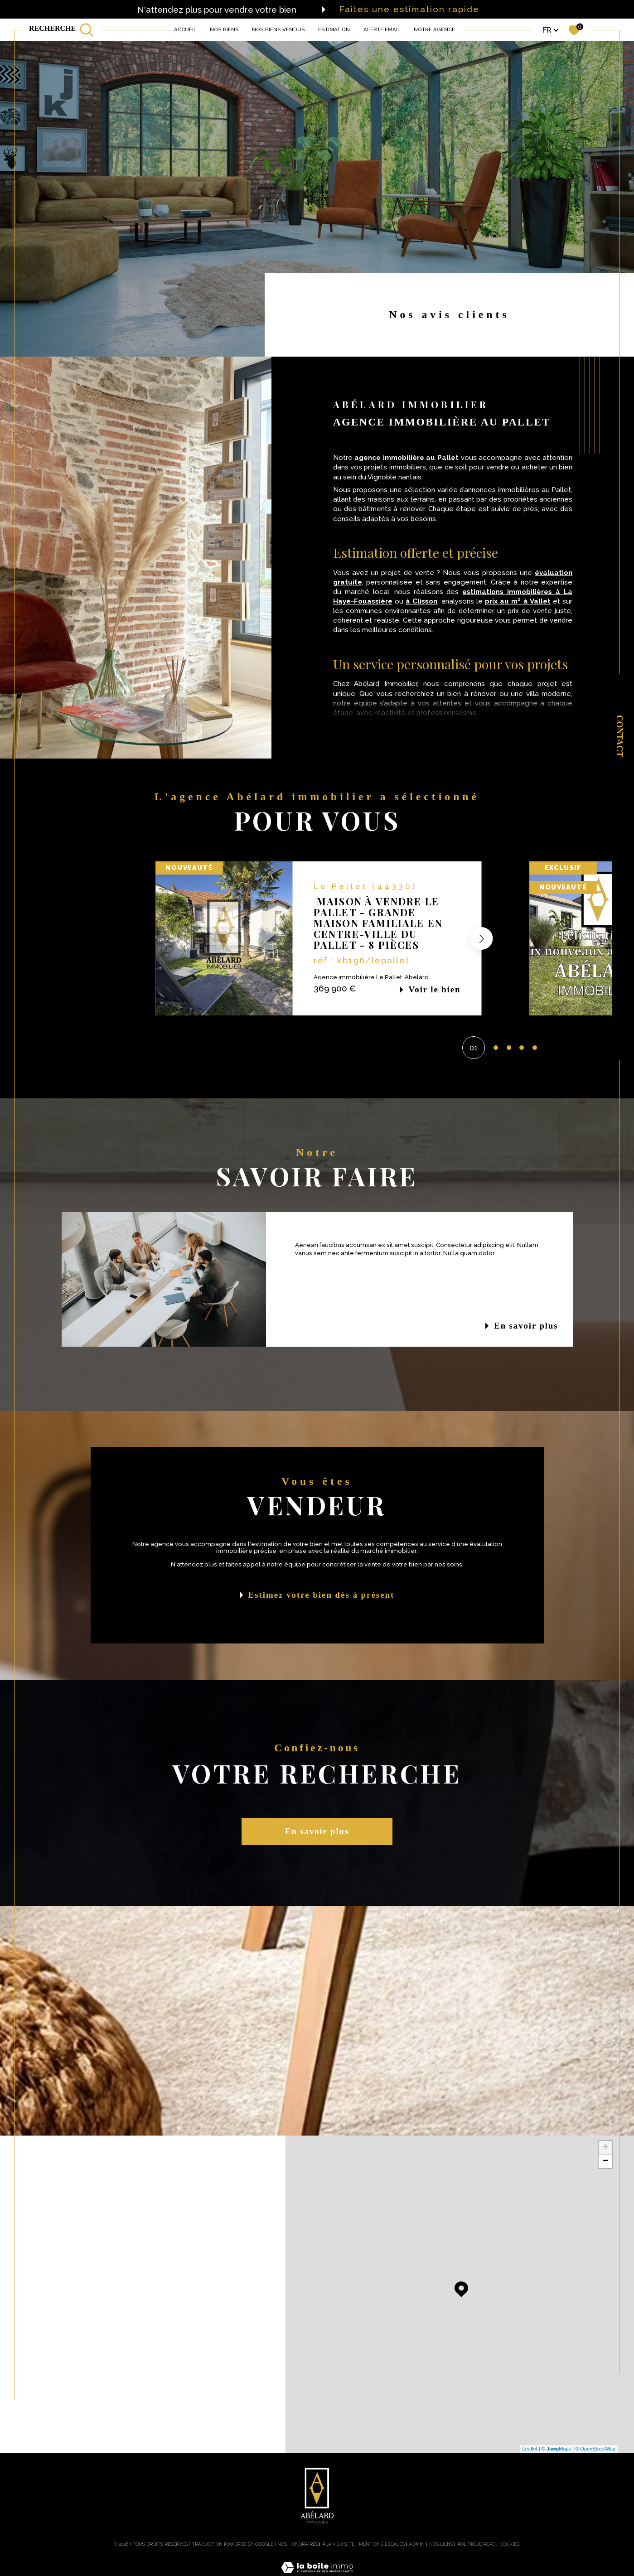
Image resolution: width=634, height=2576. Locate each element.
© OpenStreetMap (595, 2448)
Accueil (185, 29)
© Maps (556, 2448)
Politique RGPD (476, 2544)
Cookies (509, 2544)
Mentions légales (382, 2544)
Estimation (334, 29)
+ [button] (606, 2148)
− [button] (606, 2161)
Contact (619, 736)
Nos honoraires (297, 2544)
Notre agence (434, 29)
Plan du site (338, 2544)
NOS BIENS (224, 29)
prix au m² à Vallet (518, 601)
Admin (417, 2544)
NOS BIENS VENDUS (278, 29)
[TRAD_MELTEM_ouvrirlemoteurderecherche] (61, 30)
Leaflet (530, 2448)
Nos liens (441, 2544)
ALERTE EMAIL (382, 29)
